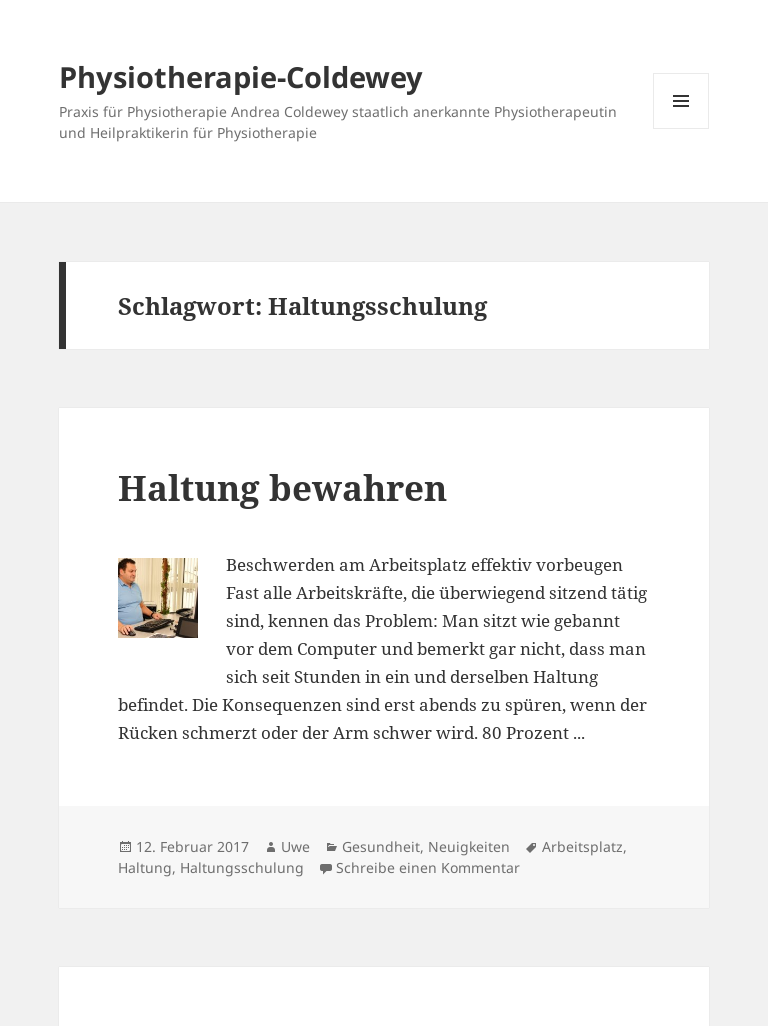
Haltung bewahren (282, 487)
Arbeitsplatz (582, 846)
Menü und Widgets (681, 128)
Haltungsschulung (242, 867)
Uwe (295, 846)
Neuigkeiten (469, 846)
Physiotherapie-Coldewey (241, 76)
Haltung (145, 867)
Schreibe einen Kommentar (428, 867)
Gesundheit (381, 846)
